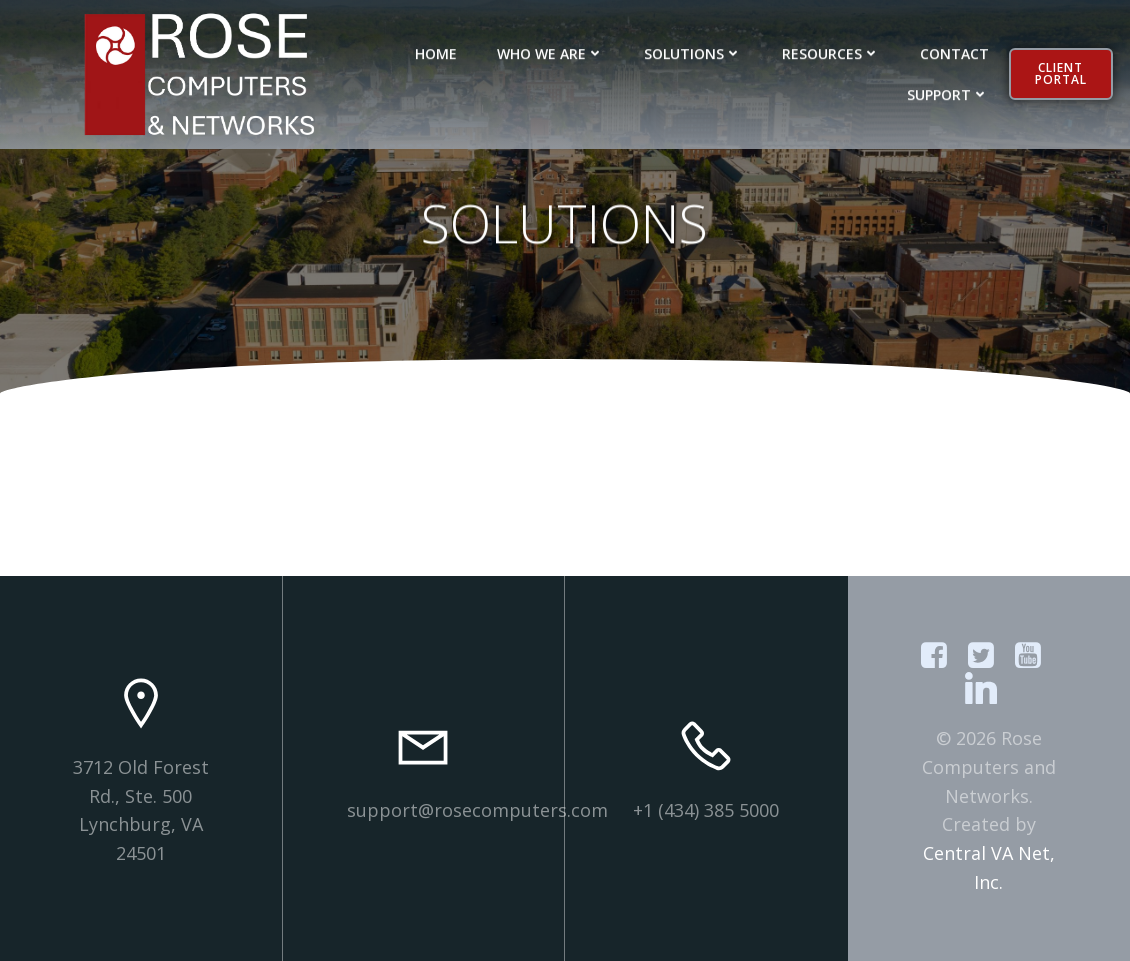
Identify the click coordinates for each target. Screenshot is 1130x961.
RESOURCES (831, 50)
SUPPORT (948, 91)
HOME (436, 50)
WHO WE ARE (550, 50)
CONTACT (954, 50)
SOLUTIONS (693, 50)
